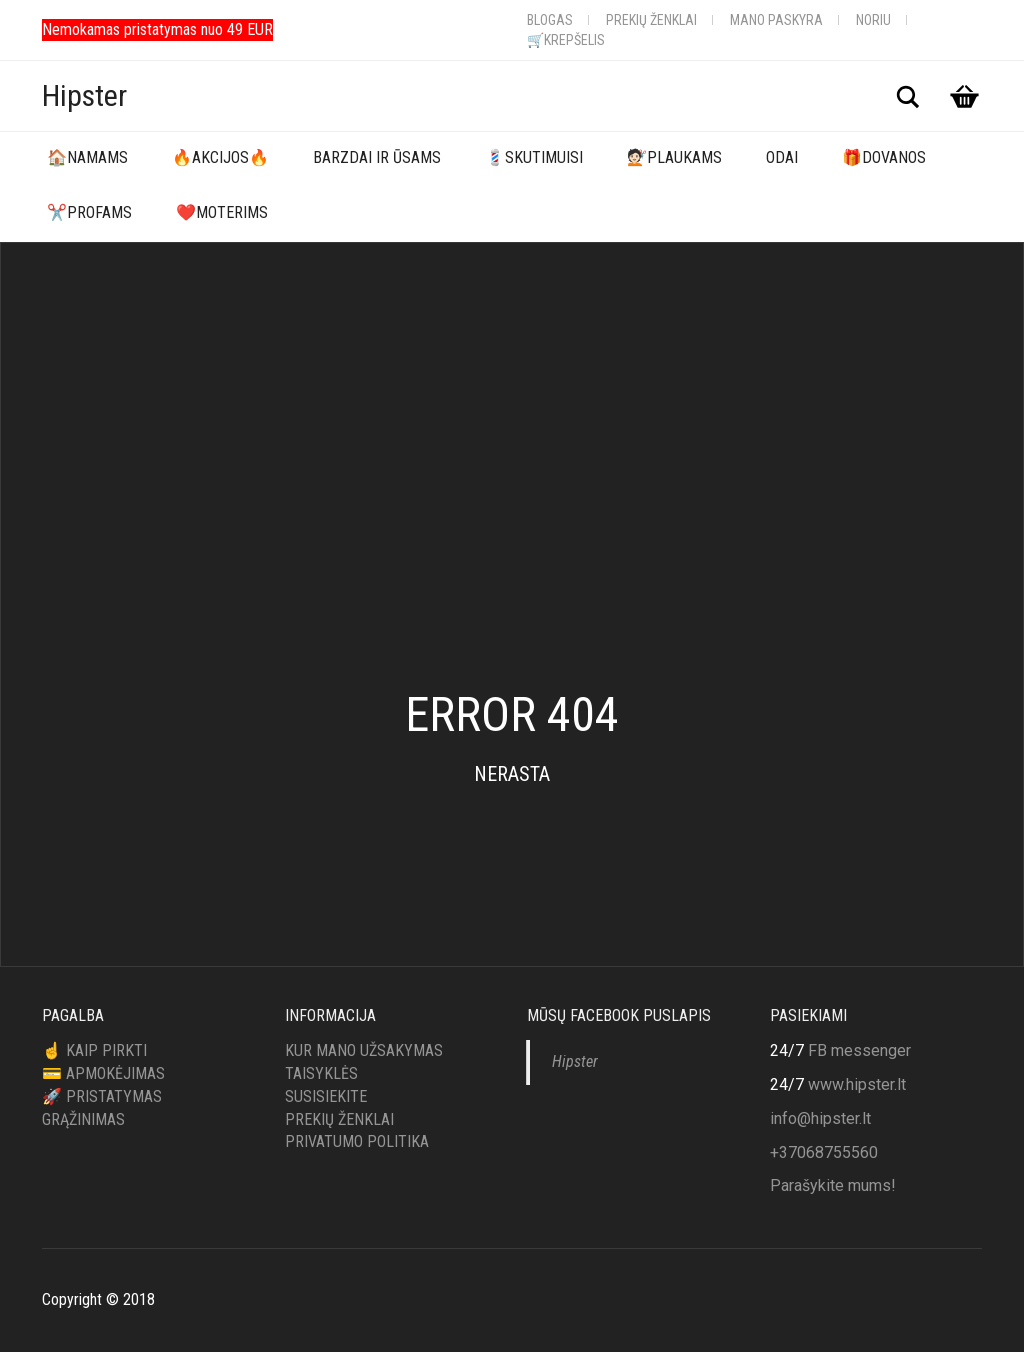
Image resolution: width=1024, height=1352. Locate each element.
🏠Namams (87, 157)
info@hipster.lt (820, 1118)
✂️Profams (89, 212)
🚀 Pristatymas (102, 1096)
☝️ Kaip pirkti (94, 1050)
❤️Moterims (222, 212)
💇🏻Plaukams (674, 157)
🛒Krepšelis (566, 40)
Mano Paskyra (776, 20)
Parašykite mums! (833, 1185)
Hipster (84, 95)
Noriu (873, 20)
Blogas (550, 20)
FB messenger (859, 1050)
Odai (782, 157)
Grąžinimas (83, 1119)
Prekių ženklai (651, 20)
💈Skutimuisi (534, 157)
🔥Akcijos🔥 (220, 157)
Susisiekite (326, 1096)
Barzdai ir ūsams (377, 157)
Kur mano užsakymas (364, 1050)
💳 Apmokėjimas (103, 1073)
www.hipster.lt (857, 1084)
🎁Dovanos (884, 157)
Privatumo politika (357, 1141)
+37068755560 (824, 1152)
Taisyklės (321, 1073)
